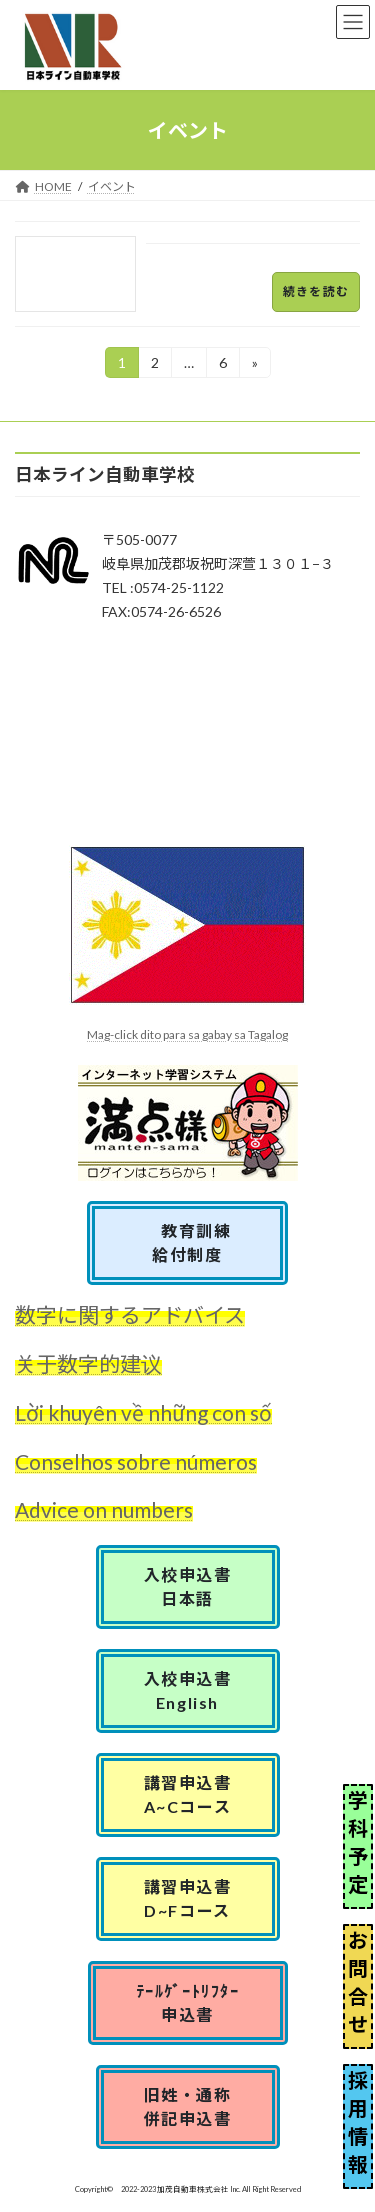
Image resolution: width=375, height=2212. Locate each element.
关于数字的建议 (88, 1363)
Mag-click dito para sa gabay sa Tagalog (187, 1034)
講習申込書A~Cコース (188, 1794)
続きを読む (316, 291)
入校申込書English (188, 1690)
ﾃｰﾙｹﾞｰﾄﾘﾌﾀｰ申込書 (188, 2002)
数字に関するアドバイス (130, 1314)
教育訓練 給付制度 (196, 1242)
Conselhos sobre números (136, 1461)
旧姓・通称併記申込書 (188, 2106)
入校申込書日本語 (188, 1586)
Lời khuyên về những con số (143, 1412)
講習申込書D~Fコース (188, 1898)
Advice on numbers (104, 1509)
